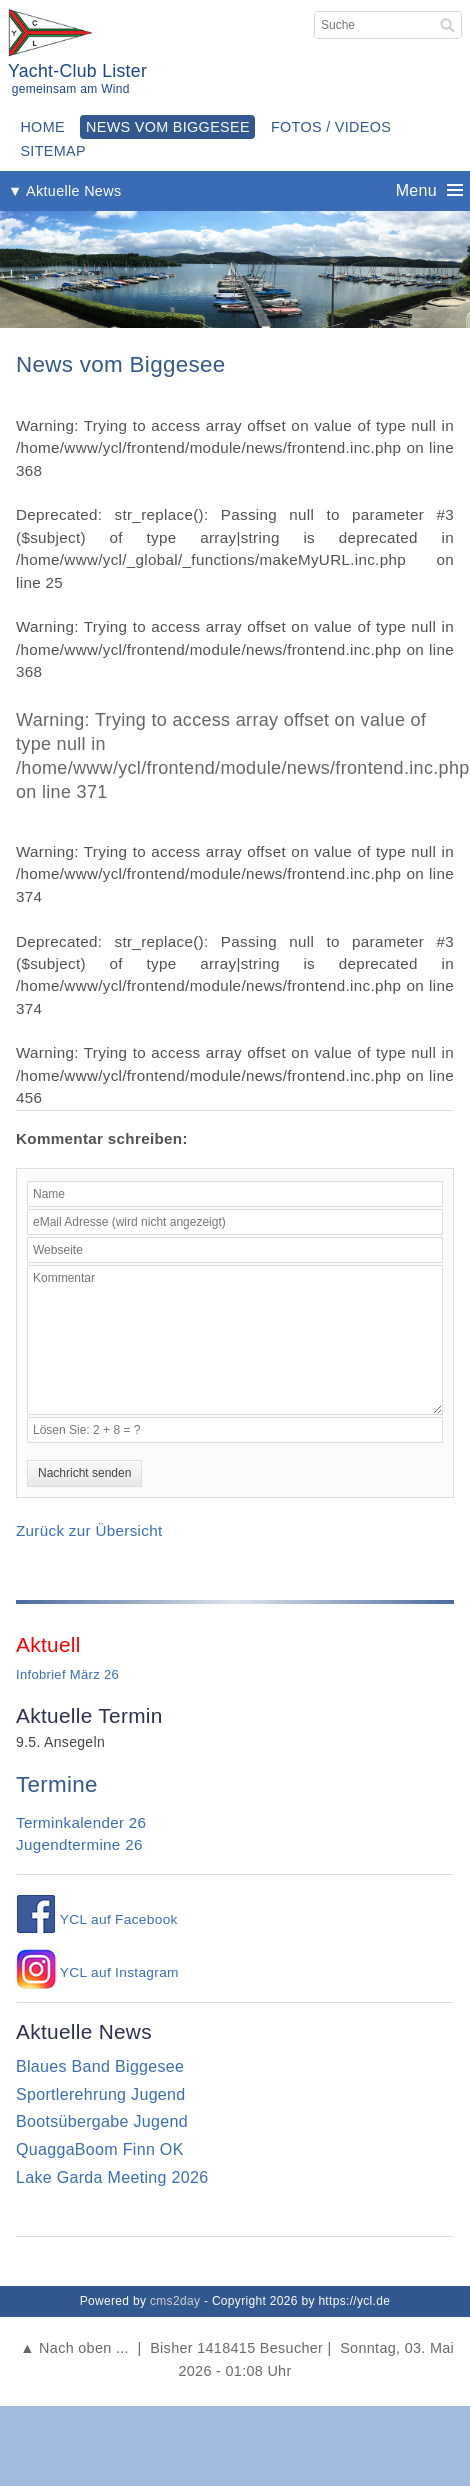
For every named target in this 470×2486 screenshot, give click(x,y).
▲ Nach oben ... (74, 2348)
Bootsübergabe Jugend (102, 2121)
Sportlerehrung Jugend (101, 2094)
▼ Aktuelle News (64, 191)
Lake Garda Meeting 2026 (112, 2177)
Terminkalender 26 (81, 1822)
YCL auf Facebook (97, 1919)
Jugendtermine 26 (79, 1844)
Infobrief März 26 (67, 1674)
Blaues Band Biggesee (100, 2066)
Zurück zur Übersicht (89, 1530)
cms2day (175, 2301)
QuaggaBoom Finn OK (100, 2149)
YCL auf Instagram (97, 1972)
